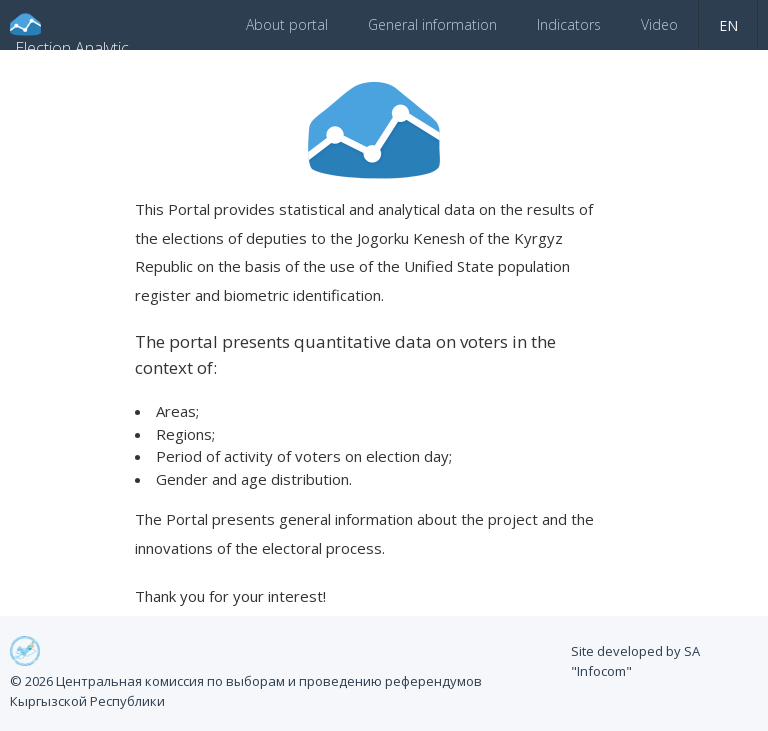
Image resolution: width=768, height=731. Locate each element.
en (728, 25)
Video (659, 24)
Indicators (569, 24)
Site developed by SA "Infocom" (635, 661)
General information (432, 24)
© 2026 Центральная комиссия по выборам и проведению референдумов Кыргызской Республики (246, 691)
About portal (287, 24)
